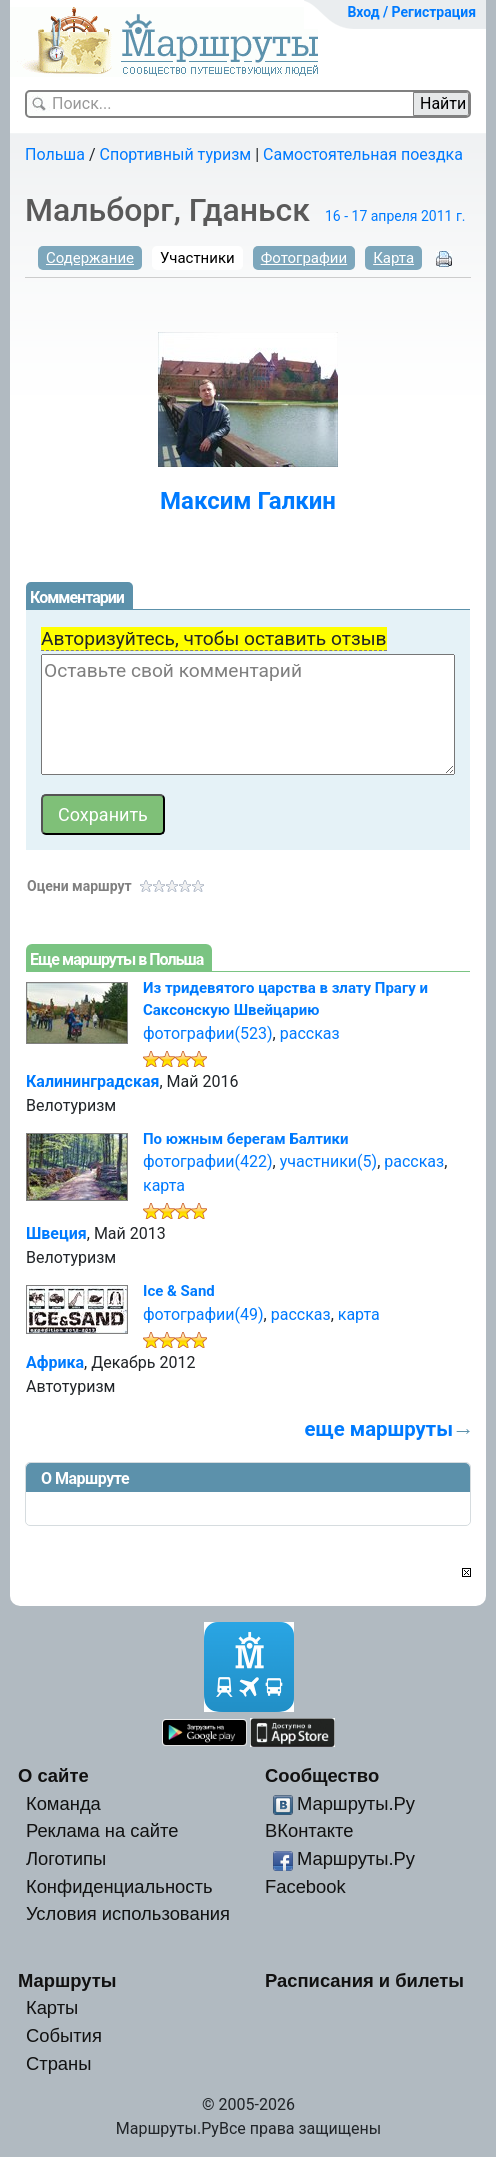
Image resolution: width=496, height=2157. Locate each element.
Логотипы (66, 1858)
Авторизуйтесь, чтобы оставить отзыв (214, 638)
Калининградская (92, 1081)
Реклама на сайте (102, 1830)
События (64, 2035)
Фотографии (304, 258)
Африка (55, 1362)
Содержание (90, 258)
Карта (393, 258)
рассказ (310, 1033)
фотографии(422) (208, 1161)
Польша (55, 154)
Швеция (56, 1233)
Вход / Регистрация (411, 12)
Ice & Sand (179, 1291)
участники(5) (328, 1161)
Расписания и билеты (364, 1980)
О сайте (53, 1775)
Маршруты (67, 1980)
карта (164, 1185)
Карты (52, 2007)
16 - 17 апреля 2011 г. (395, 216)
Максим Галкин (248, 501)
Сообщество (322, 1775)
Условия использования (128, 1913)
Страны (59, 2063)
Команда (63, 1803)
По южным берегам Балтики (245, 1139)
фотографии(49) (203, 1314)
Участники (197, 258)
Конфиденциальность (119, 1886)
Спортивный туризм (176, 154)
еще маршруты (379, 1429)
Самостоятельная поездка (363, 154)
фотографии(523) (208, 1033)
